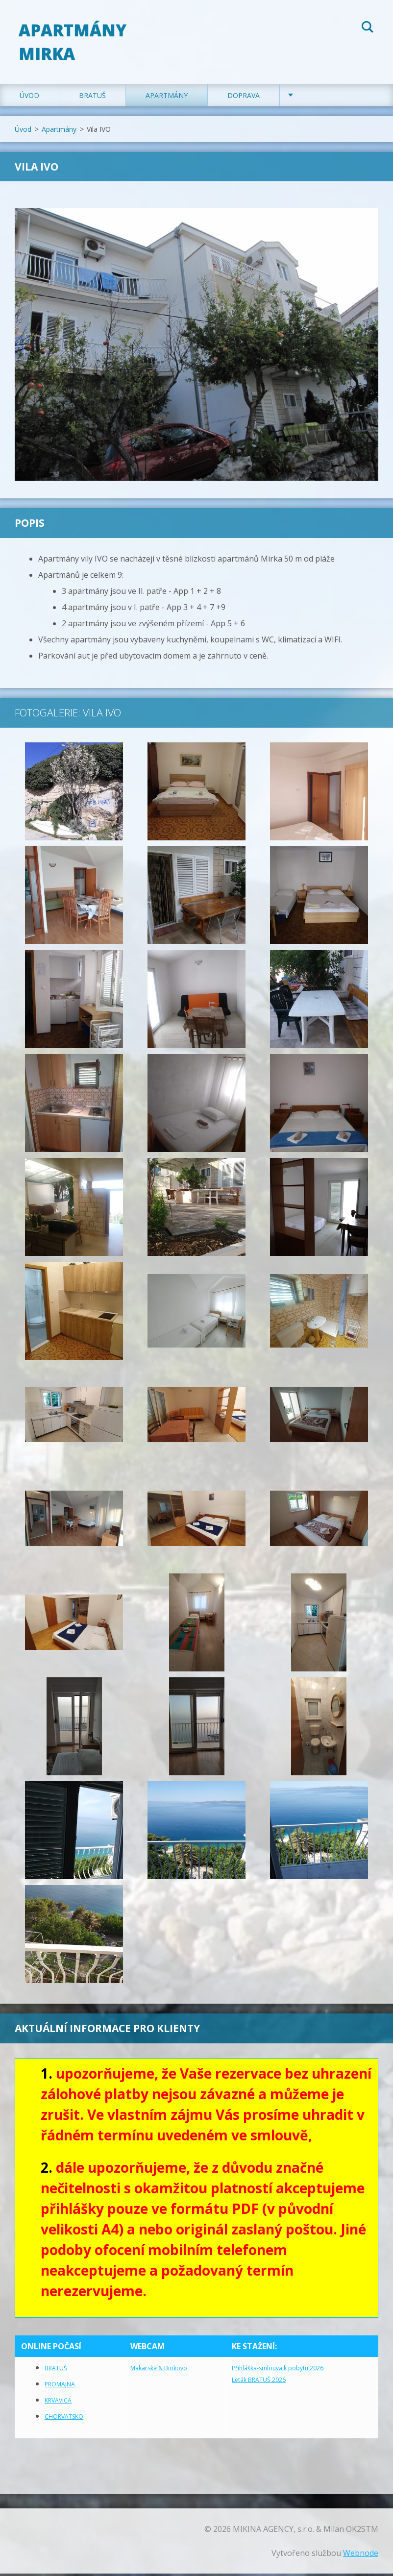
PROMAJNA (60, 2386)
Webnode (360, 2555)
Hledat (367, 28)
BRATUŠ (56, 2370)
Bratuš (92, 97)
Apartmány (167, 97)
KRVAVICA (58, 2403)
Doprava (243, 97)
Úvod (29, 97)
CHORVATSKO (64, 2419)
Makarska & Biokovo (158, 2370)
